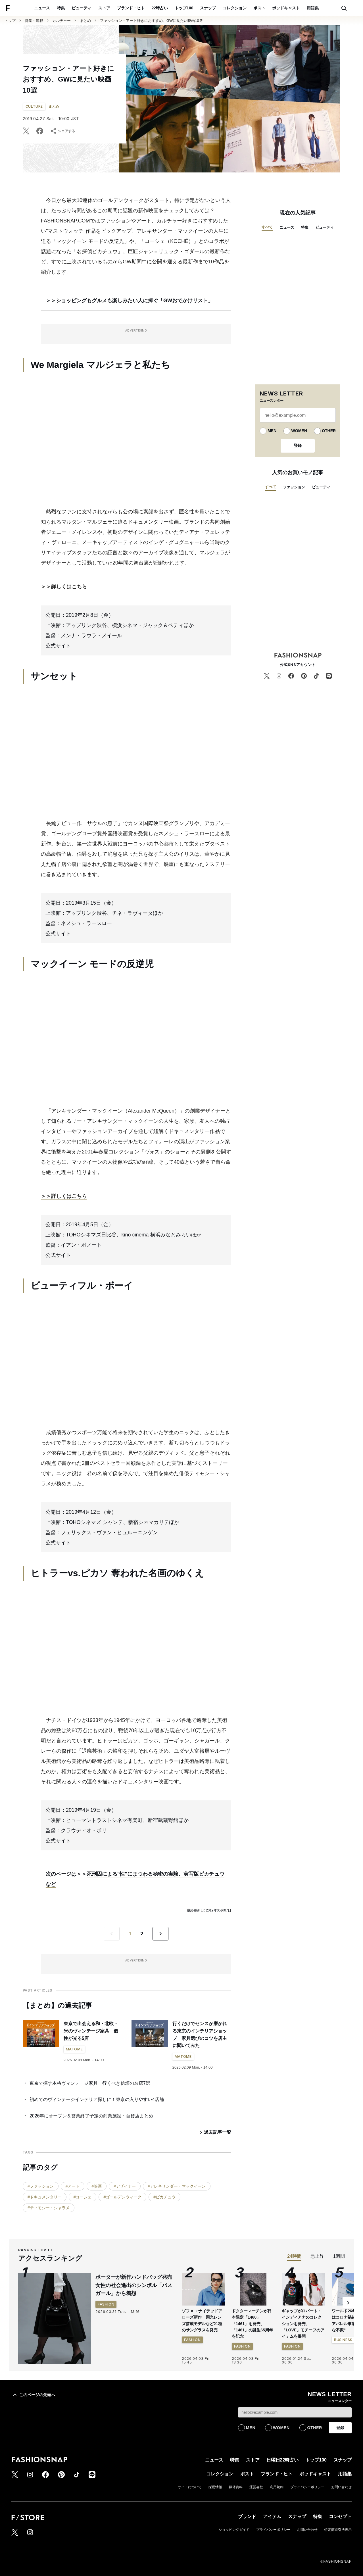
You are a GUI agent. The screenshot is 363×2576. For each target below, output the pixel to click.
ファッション (294, 487)
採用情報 (215, 2487)
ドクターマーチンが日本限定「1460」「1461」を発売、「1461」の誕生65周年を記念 (252, 2324)
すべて (267, 227)
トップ (10, 20)
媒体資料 (236, 2487)
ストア (104, 8)
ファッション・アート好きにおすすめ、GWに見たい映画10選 (151, 20)
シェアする (62, 131)
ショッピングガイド (234, 2530)
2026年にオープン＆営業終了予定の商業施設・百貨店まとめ (91, 2115)
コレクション (235, 8)
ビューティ (81, 8)
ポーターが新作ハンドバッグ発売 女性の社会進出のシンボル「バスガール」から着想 (136, 2285)
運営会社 (256, 2487)
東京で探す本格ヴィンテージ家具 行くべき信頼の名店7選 (90, 2083)
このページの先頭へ (33, 2394)
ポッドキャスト (286, 8)
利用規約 (276, 2487)
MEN (272, 430)
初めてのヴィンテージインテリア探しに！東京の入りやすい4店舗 (97, 2099)
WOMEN (299, 430)
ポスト (259, 8)
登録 (298, 445)
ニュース (42, 8)
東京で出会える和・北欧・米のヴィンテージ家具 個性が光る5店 (91, 2030)
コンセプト (340, 2516)
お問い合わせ (341, 2487)
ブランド (247, 2516)
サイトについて (190, 2487)
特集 (61, 8)
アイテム (272, 2516)
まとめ (85, 20)
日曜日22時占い (282, 2460)
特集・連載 (34, 20)
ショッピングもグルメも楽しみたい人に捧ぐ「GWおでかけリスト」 (134, 300)
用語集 (313, 8)
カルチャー (61, 20)
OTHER (329, 430)
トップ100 (184, 8)
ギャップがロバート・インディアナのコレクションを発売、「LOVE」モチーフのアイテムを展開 (303, 2324)
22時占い (160, 8)
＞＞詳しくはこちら (64, 587)
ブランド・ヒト (131, 8)
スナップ (208, 8)
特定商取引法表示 (338, 2530)
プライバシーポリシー (307, 2487)
